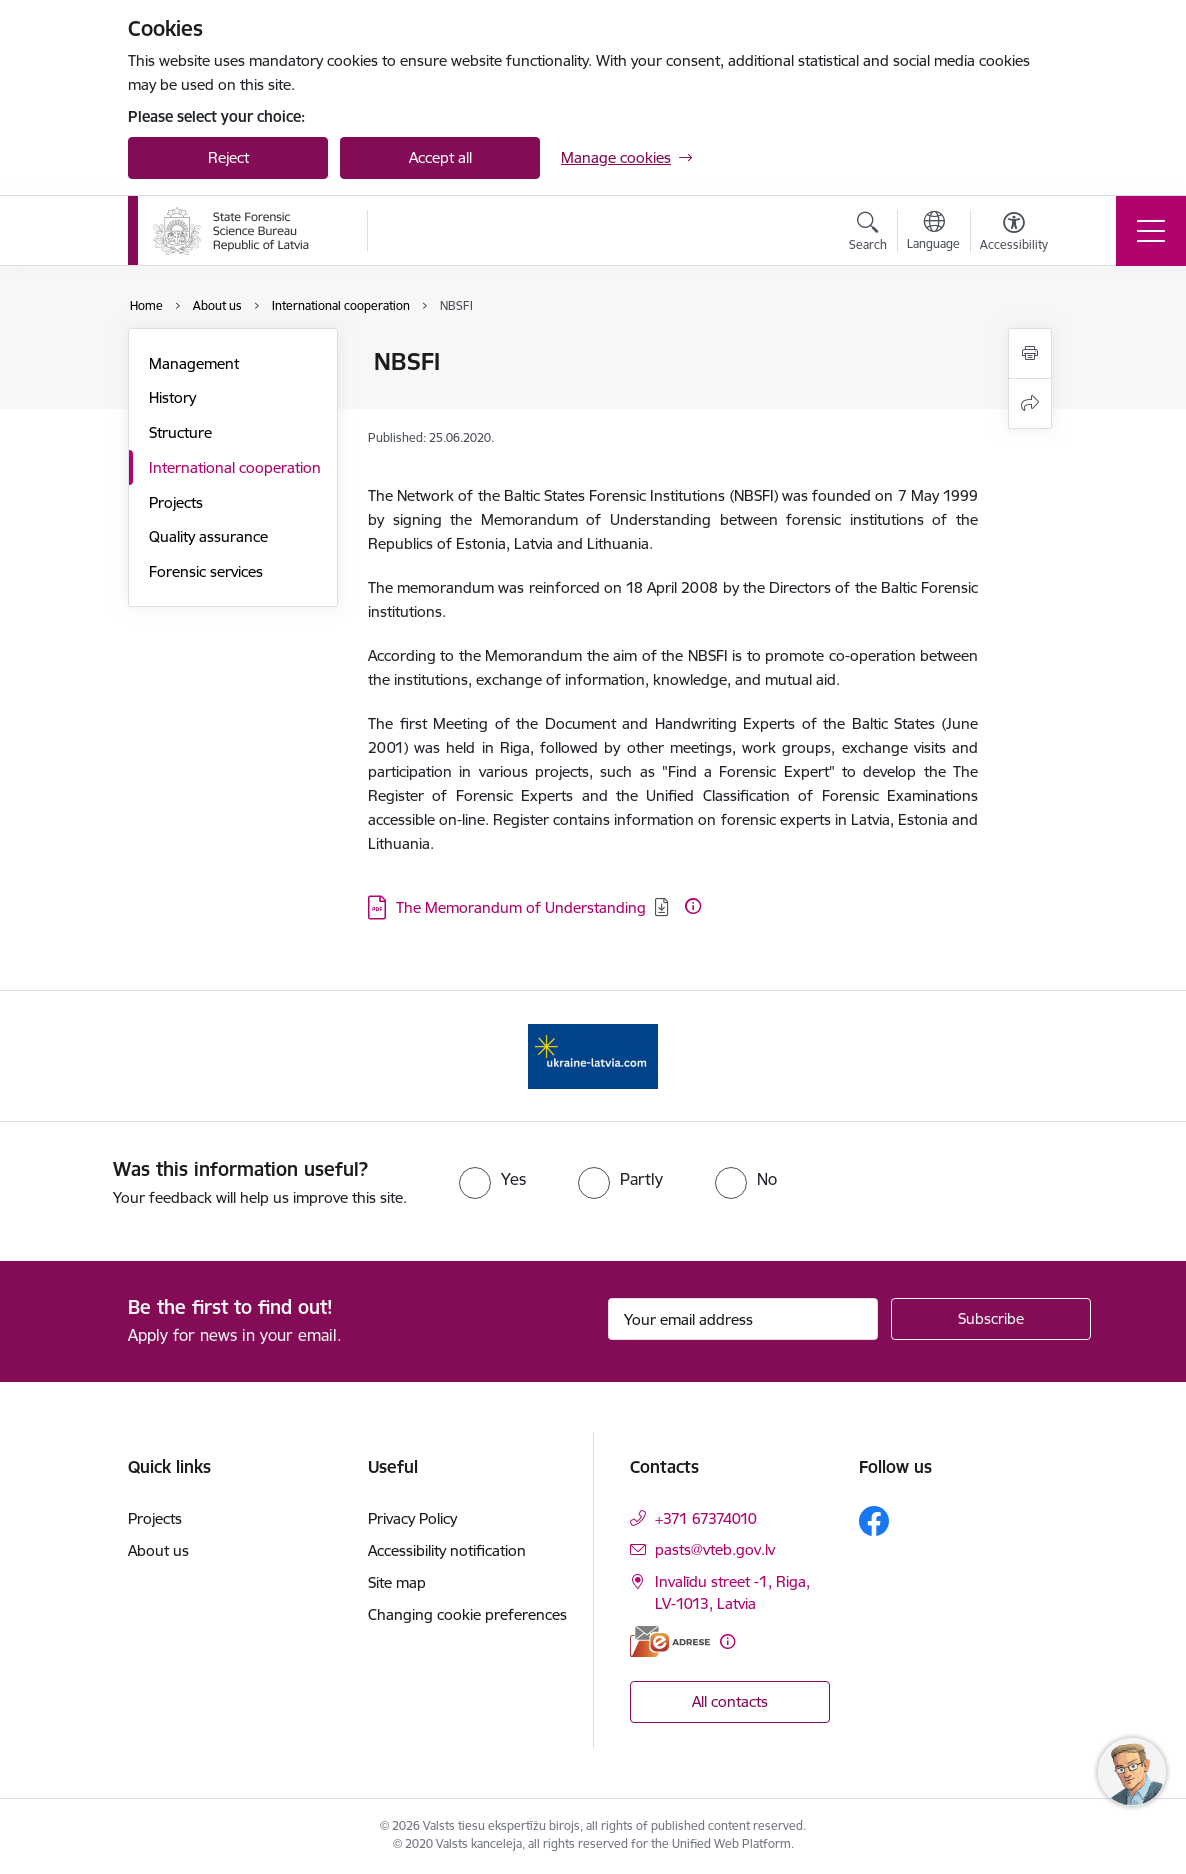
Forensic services (206, 571)
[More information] (693, 906)
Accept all (440, 157)
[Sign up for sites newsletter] (991, 1319)
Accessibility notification (447, 1550)
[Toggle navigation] (1151, 231)
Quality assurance (208, 536)
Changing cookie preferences (467, 1614)
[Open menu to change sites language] (933, 233)
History (172, 397)
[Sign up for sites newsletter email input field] (743, 1319)
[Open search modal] (868, 234)
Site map (397, 1582)
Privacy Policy (412, 1518)
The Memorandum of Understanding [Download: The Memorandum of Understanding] (521, 907)
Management (194, 363)
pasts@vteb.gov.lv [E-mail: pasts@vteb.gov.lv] (715, 1549)
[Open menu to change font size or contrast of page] (1014, 234)
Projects (176, 502)
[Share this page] (1030, 403)
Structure (180, 432)
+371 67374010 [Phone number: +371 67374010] (706, 1518)
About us (158, 1550)
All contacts (730, 1701)
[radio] (492, 1179)
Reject (228, 157)
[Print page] (1030, 353)
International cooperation (235, 467)
